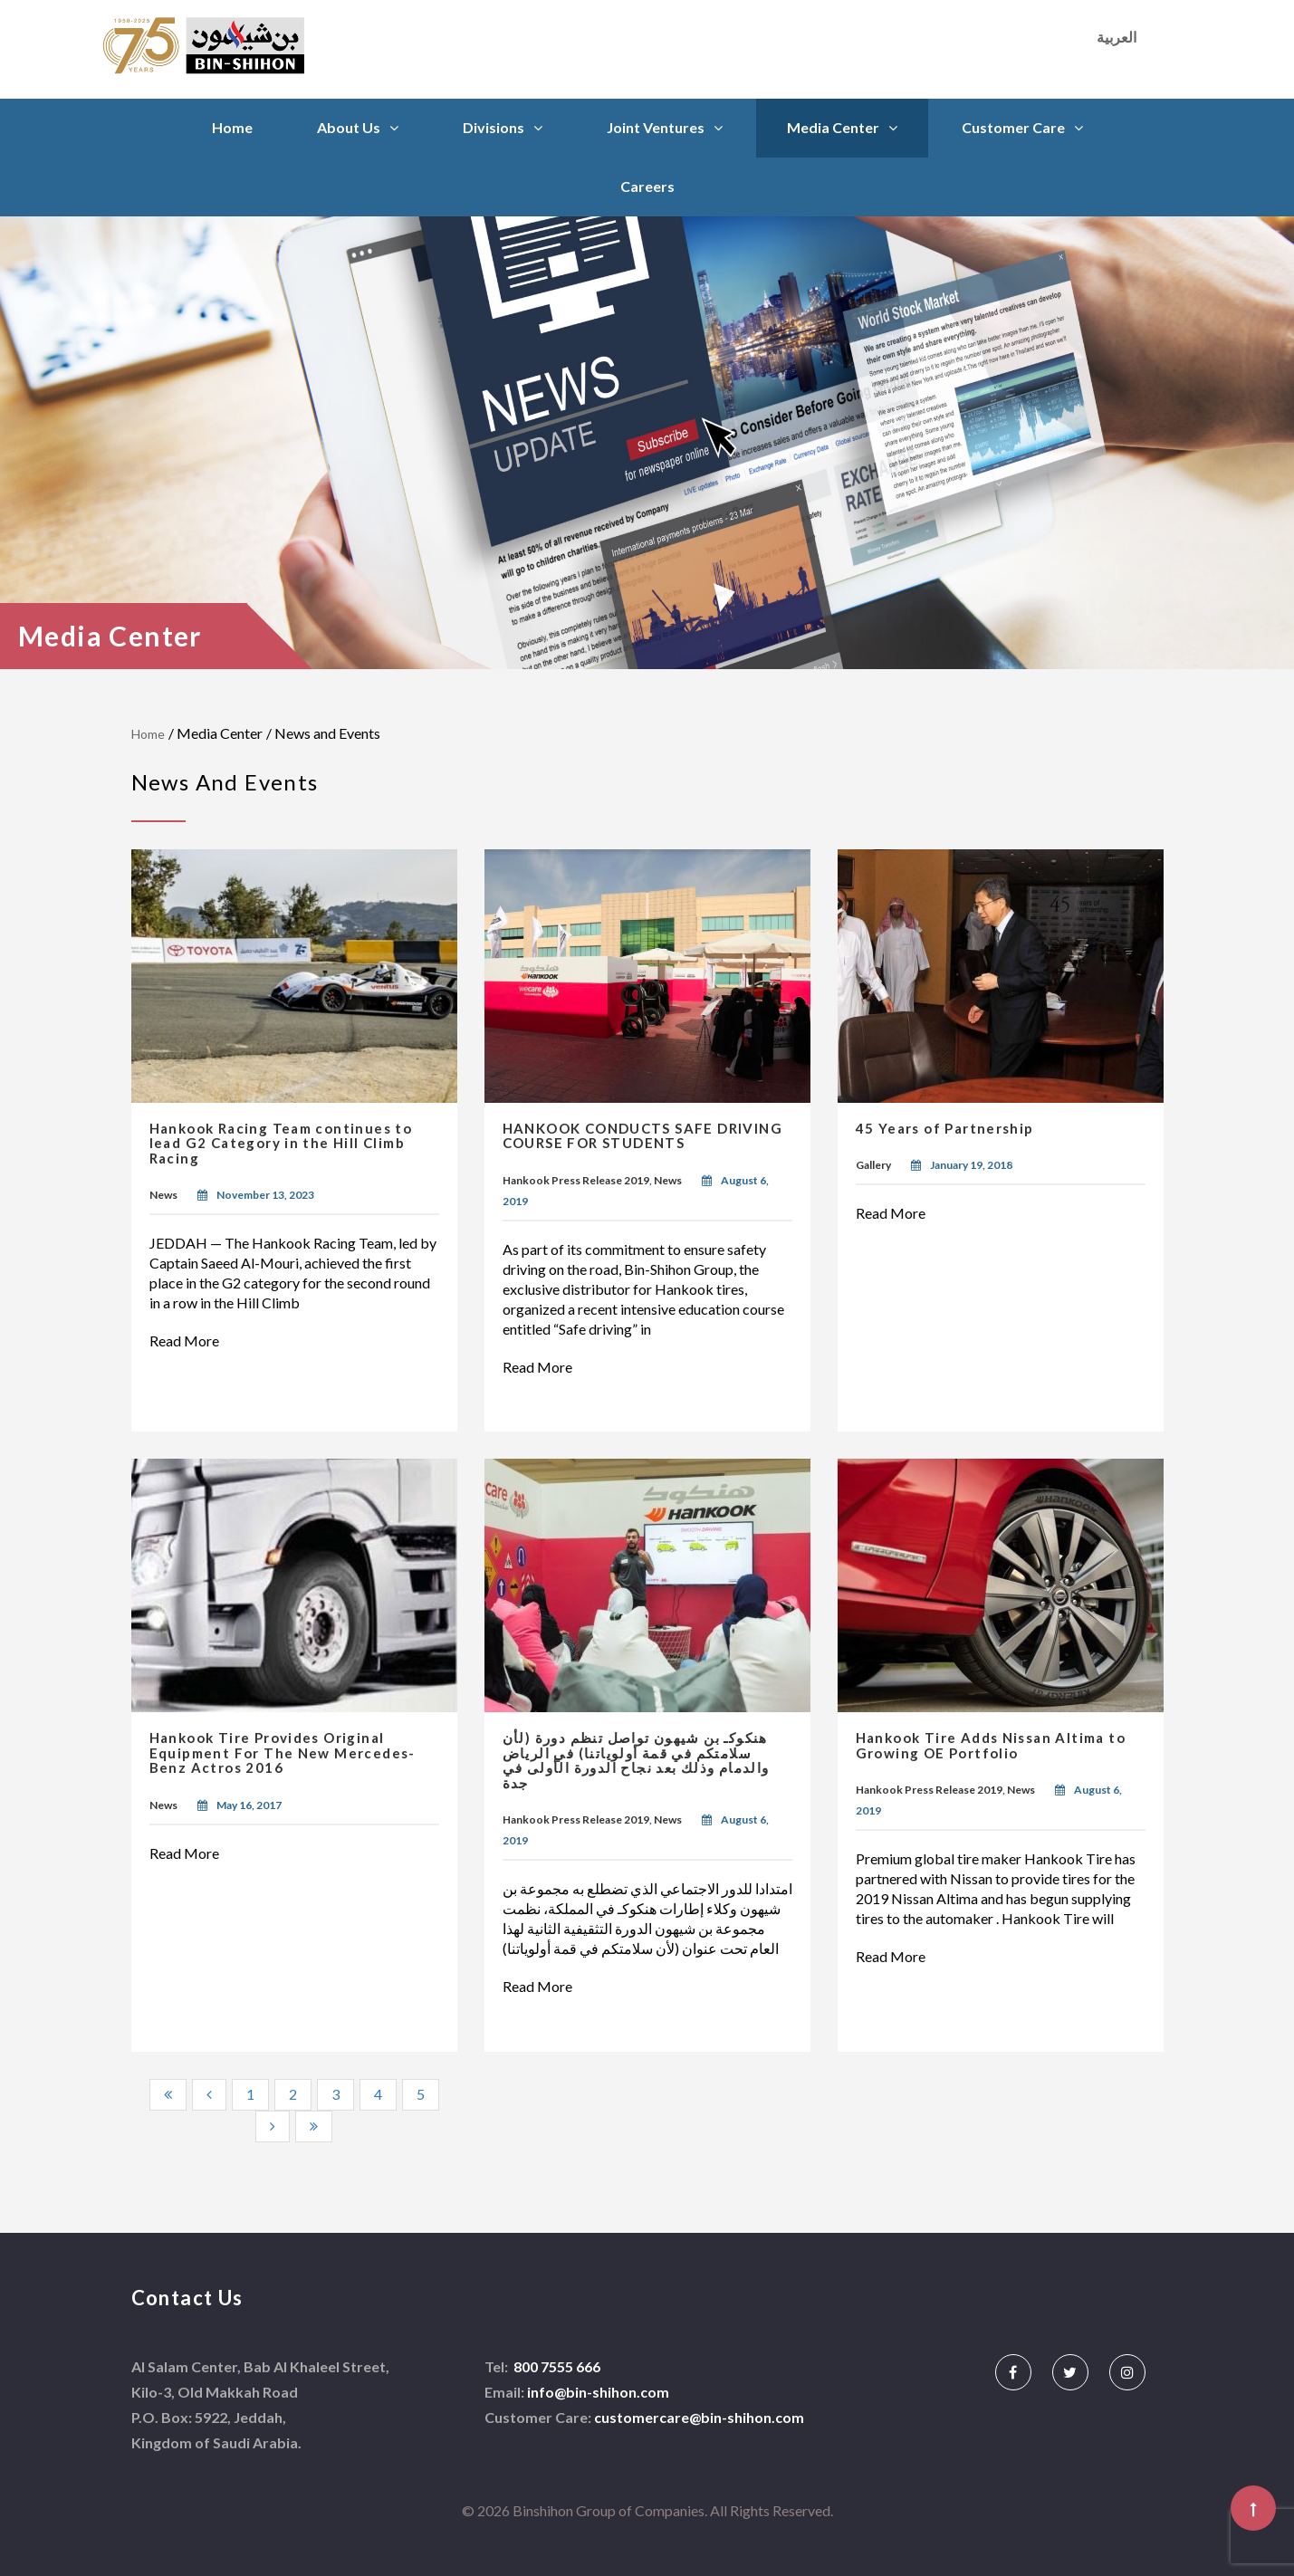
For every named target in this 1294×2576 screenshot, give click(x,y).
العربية (1116, 36)
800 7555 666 (555, 2366)
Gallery (873, 1165)
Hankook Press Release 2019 (576, 1180)
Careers (647, 186)
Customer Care (1013, 127)
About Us (348, 127)
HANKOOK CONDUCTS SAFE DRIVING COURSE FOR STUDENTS (643, 1136)
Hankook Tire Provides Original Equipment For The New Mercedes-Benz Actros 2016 (282, 1752)
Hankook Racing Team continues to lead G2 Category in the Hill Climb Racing (281, 1143)
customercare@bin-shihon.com (699, 2417)
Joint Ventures (656, 127)
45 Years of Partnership (945, 1128)
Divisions (493, 127)
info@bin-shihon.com (598, 2391)
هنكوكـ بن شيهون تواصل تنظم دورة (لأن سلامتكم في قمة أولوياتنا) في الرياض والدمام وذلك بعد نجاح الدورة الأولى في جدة (636, 1760)
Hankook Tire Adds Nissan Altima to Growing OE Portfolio (991, 1745)
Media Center (833, 127)
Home (232, 127)
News (163, 1195)
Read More (194, 1340)
